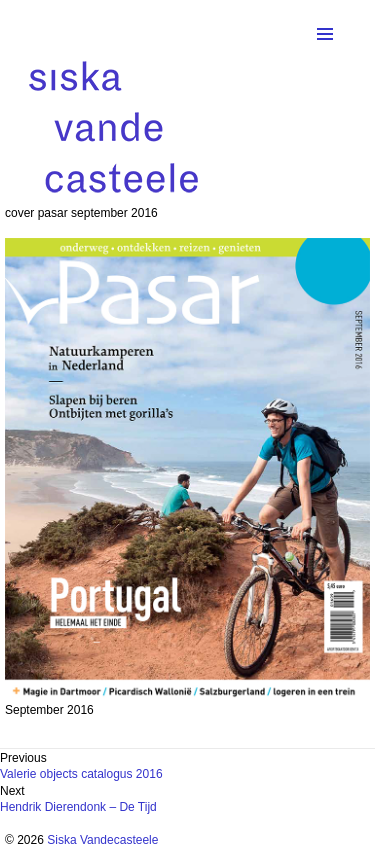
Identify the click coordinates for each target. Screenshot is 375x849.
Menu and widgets (325, 55)
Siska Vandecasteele (102, 840)
